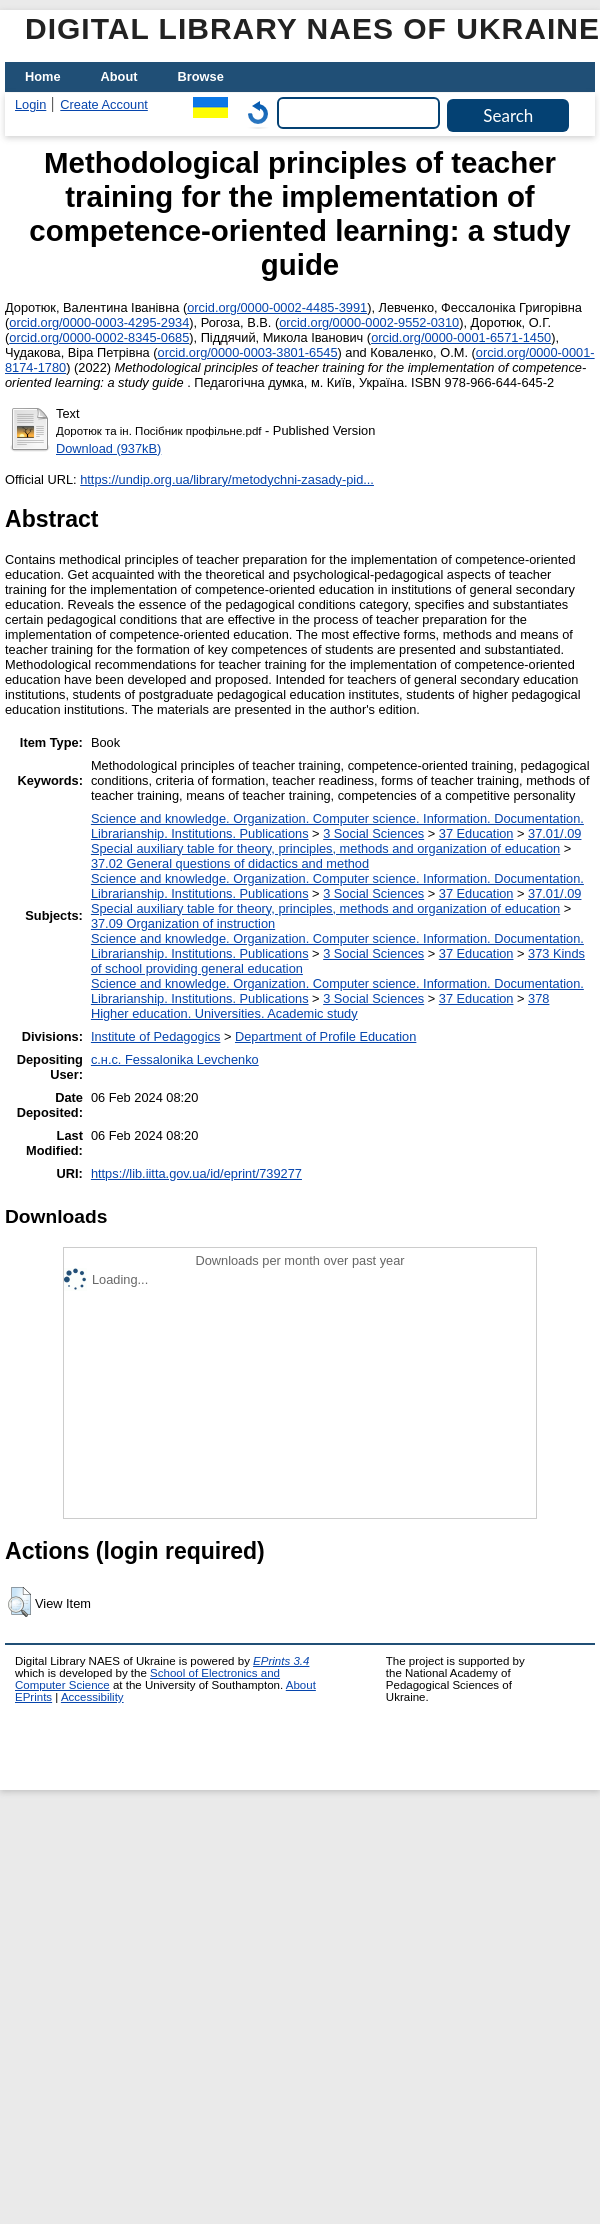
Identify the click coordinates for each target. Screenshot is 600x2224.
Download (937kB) (108, 448)
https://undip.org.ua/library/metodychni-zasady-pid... (227, 479)
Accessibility (92, 1697)
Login (30, 104)
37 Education (476, 833)
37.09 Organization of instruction (183, 923)
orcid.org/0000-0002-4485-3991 (277, 307)
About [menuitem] (119, 76)
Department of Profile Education (325, 1036)
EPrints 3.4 (281, 1661)
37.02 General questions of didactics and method (230, 863)
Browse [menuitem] (201, 76)
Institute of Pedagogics (155, 1036)
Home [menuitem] (43, 76)
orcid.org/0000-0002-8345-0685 (99, 337)
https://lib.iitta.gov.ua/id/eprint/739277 (196, 1173)
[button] (19, 1602)
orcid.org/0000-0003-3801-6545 (248, 352)
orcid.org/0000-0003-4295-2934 (99, 322)
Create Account (104, 104)
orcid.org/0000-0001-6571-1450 (461, 337)
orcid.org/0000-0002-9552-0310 (369, 322)
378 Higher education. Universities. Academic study (320, 1006)
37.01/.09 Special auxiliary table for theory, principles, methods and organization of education (336, 841)
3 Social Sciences (373, 833)
